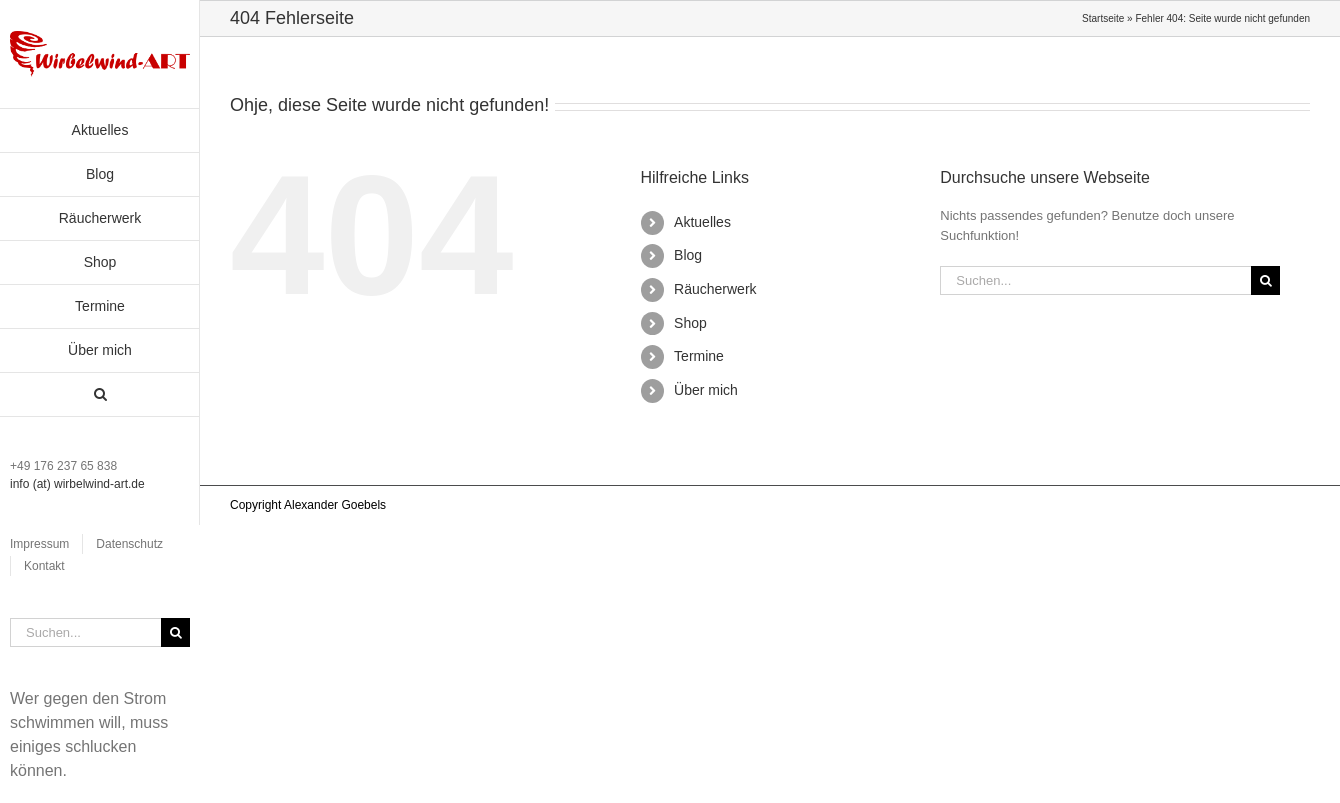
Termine (699, 356)
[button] (100, 395)
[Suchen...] (85, 632)
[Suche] (175, 632)
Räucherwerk (715, 289)
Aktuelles (702, 222)
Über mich (706, 390)
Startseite (1103, 18)
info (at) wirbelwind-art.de (77, 484)
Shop (690, 323)
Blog (688, 255)
